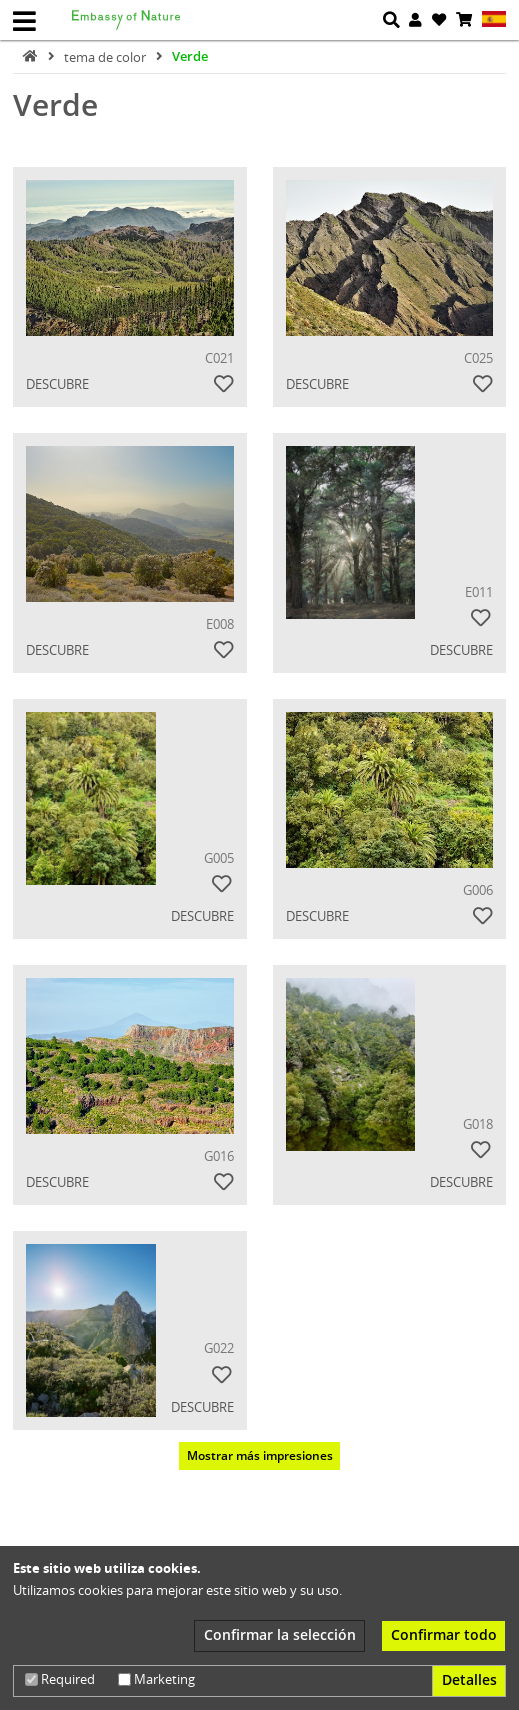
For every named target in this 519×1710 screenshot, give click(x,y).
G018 (478, 1124)
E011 (479, 592)
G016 (219, 1156)
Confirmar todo (444, 1634)
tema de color (106, 56)
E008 (220, 624)
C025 (478, 358)
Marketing (156, 1679)
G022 (219, 1348)
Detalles (469, 1679)
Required (60, 1679)
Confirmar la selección (280, 1634)
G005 (219, 858)
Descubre (57, 384)
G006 (478, 890)
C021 (219, 358)
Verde (190, 56)
